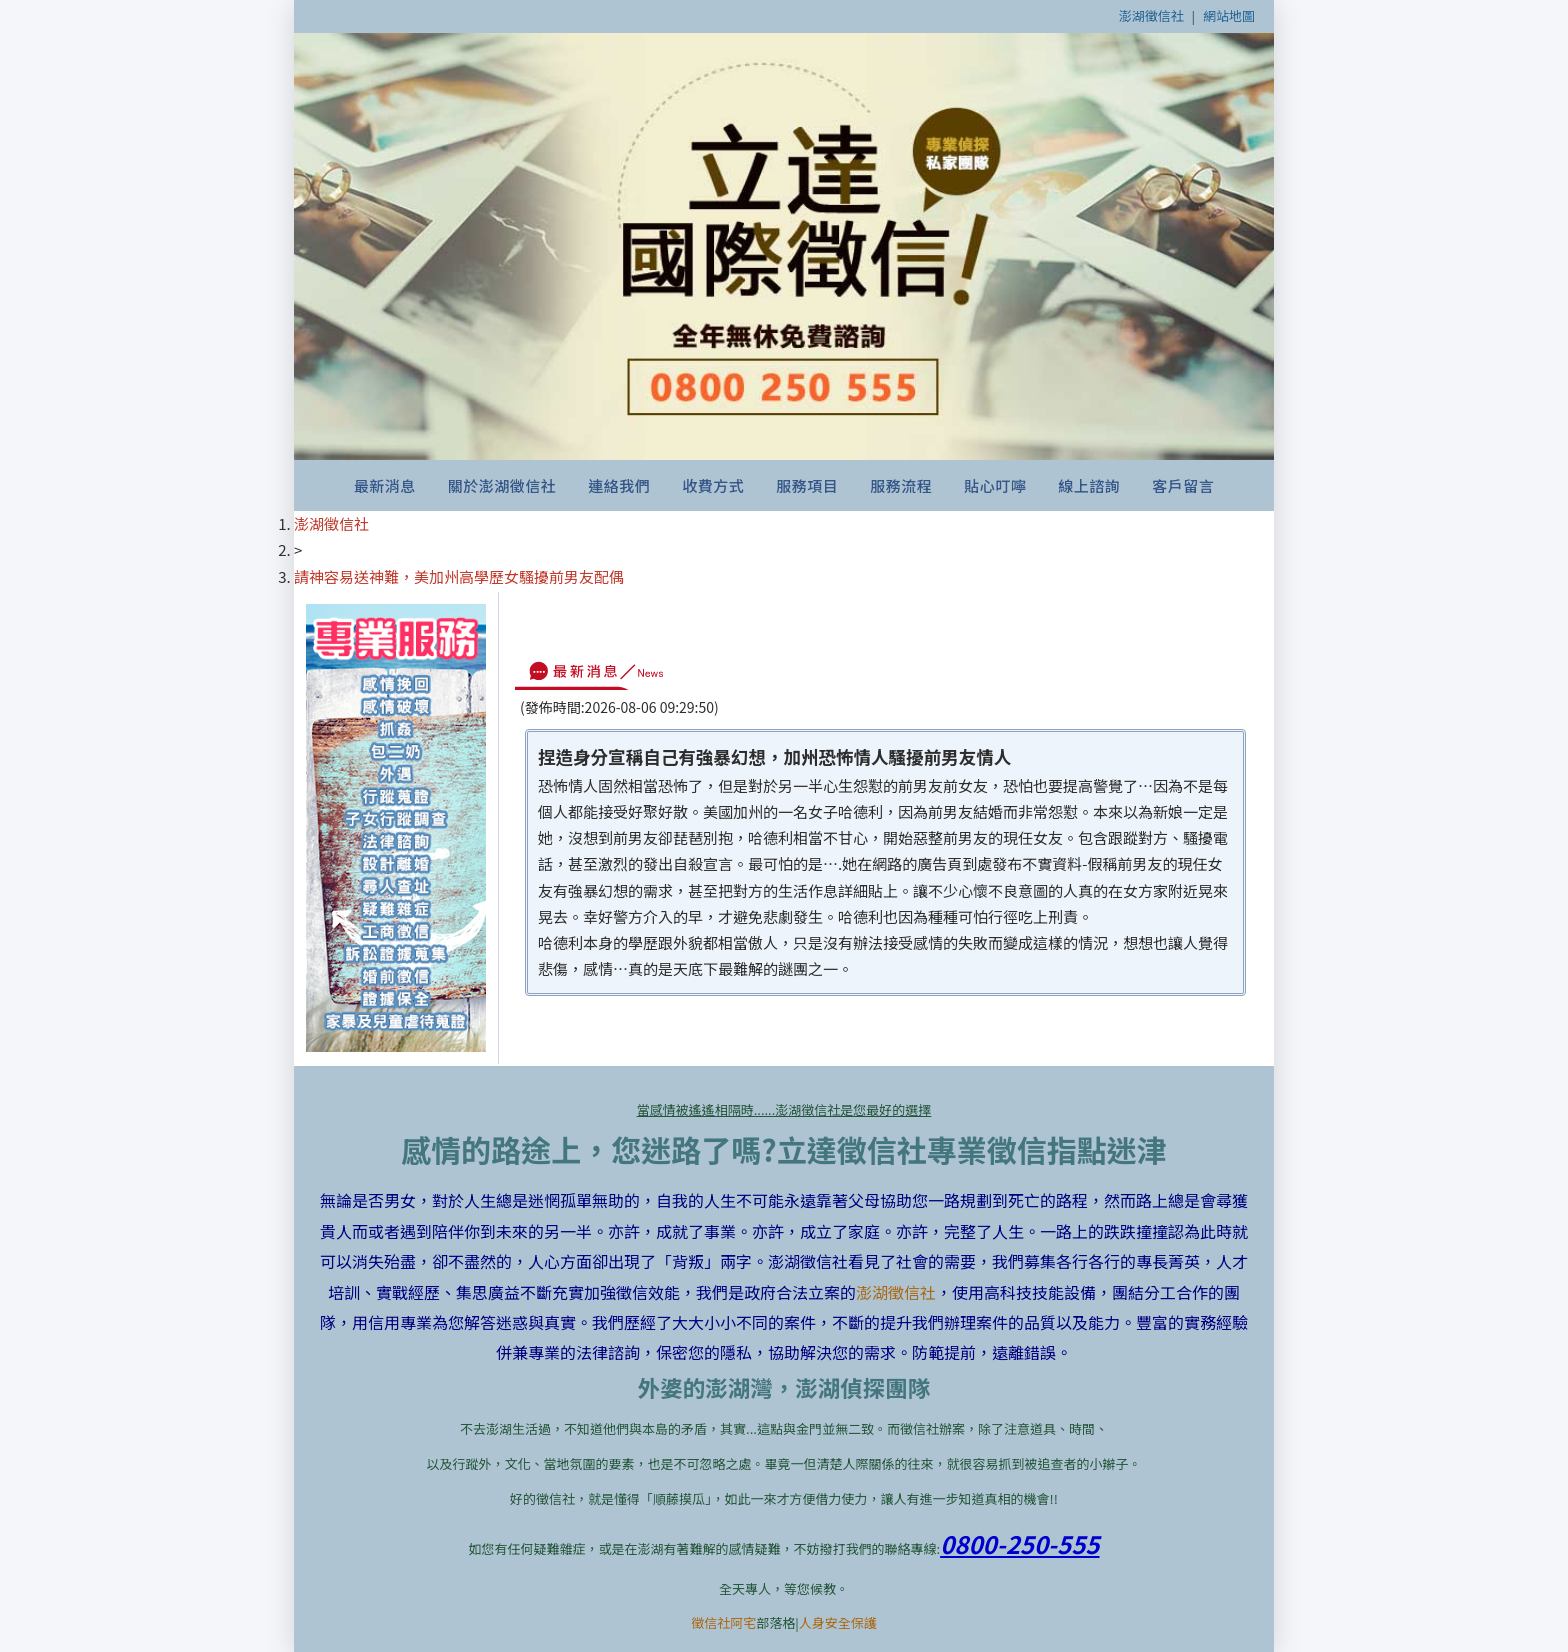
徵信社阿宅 (723, 1622)
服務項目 (807, 485)
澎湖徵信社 (1151, 15)
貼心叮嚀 (995, 485)
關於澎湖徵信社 (502, 485)
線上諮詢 (1089, 485)
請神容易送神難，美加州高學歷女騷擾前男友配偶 (459, 576)
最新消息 (385, 485)
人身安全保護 (838, 1622)
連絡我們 (619, 485)
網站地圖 (1229, 15)
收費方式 (713, 485)
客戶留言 (1183, 485)
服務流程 (901, 485)
